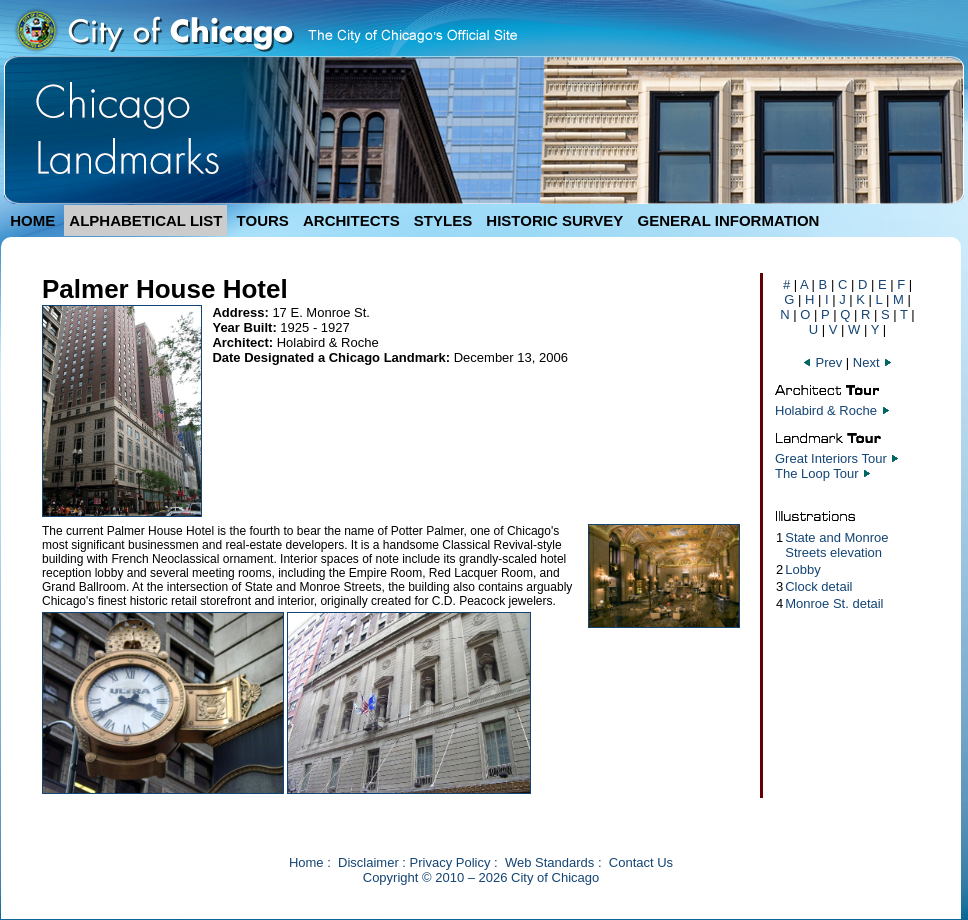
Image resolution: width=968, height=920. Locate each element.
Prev (824, 362)
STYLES (443, 220)
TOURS (263, 220)
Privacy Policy (450, 862)
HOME (32, 220)
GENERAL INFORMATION (729, 220)
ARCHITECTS (351, 220)
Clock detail (818, 586)
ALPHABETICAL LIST (145, 220)
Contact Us (641, 862)
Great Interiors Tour (831, 458)
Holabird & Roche (826, 410)
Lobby (802, 569)
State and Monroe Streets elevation (836, 545)
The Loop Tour (817, 473)
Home (306, 862)
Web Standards (549, 862)
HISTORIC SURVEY (554, 220)
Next (873, 362)
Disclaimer (368, 862)
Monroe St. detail (834, 603)
